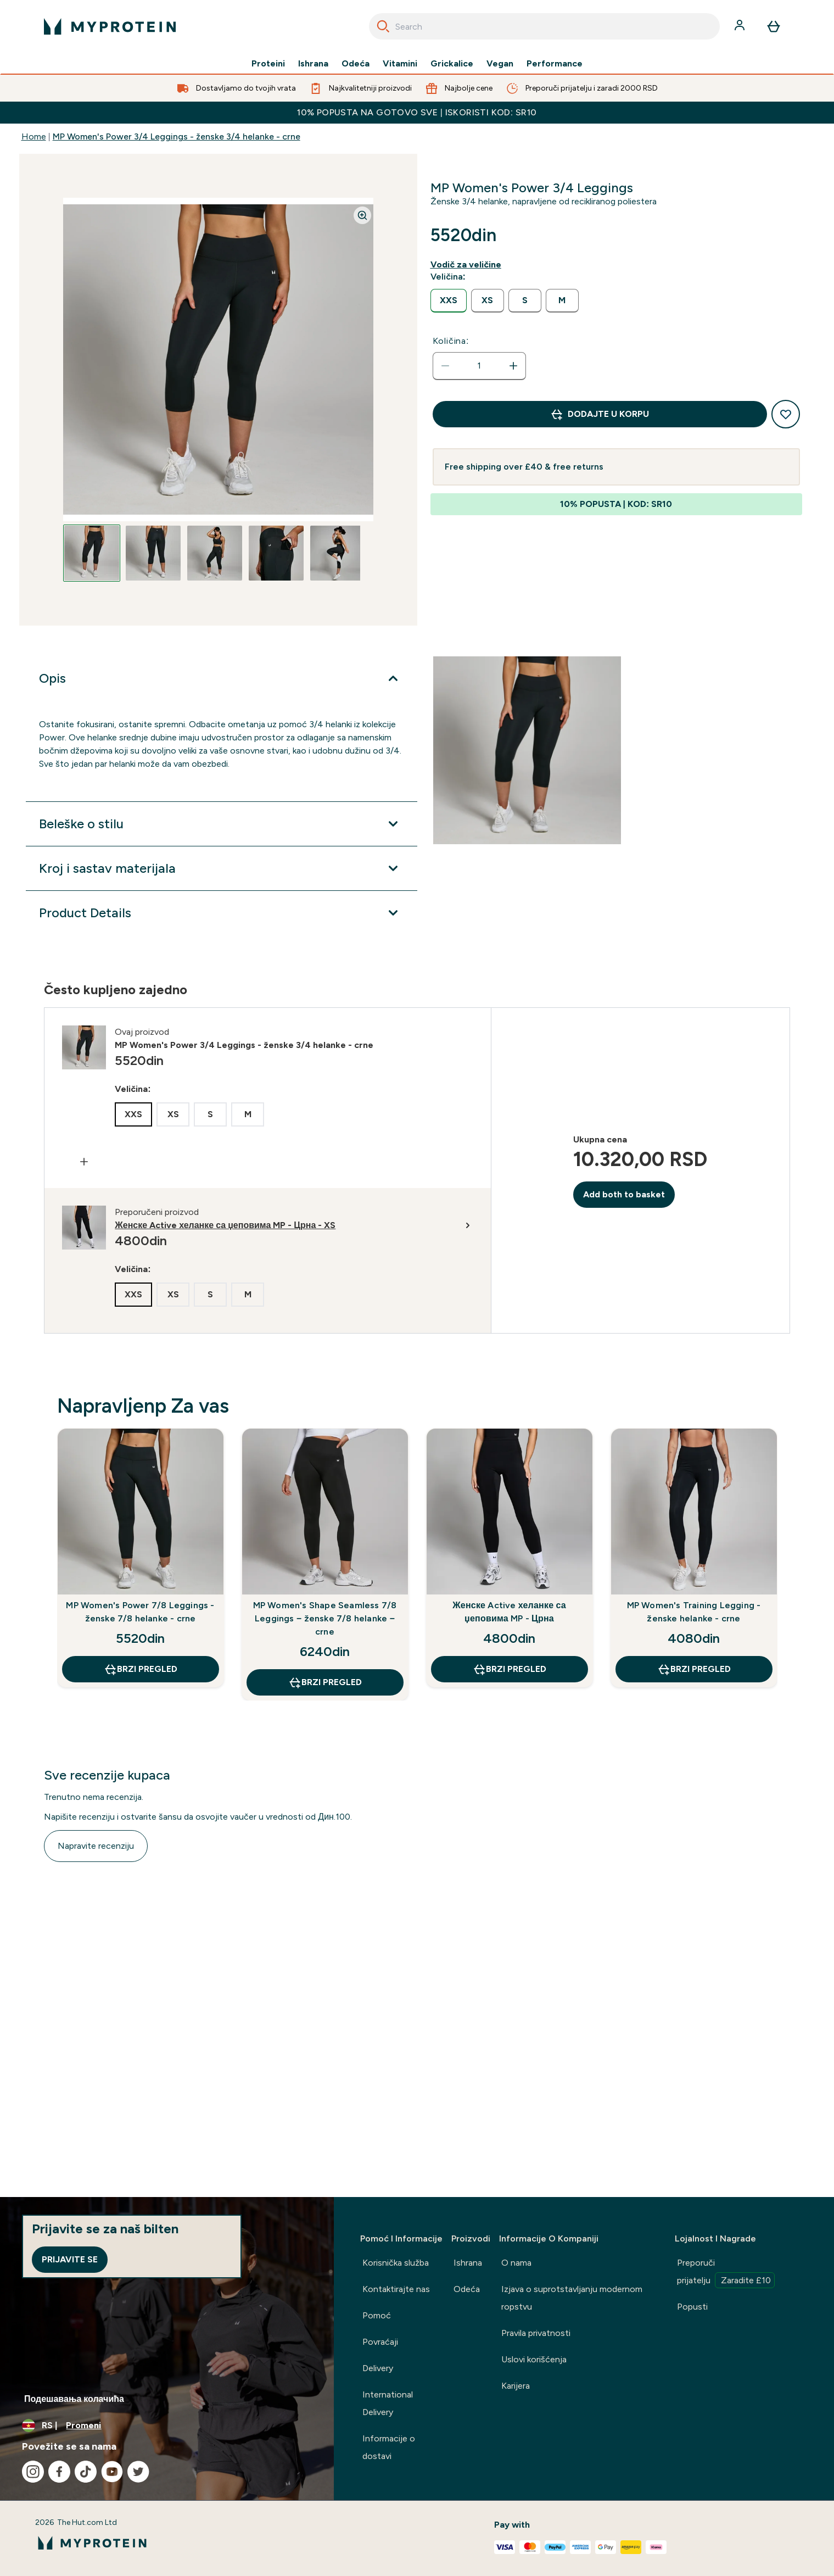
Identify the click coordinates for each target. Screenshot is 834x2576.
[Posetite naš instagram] (33, 2472)
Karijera (515, 2385)
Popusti (692, 2306)
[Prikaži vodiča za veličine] (468, 264)
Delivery (377, 2368)
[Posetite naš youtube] (112, 2472)
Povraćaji (380, 2342)
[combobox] (544, 26)
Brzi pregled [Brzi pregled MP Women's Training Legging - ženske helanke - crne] (694, 1669)
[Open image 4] (276, 553)
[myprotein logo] (110, 26)
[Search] (383, 26)
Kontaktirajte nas (396, 2289)
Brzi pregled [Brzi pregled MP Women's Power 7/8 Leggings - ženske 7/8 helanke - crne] (140, 1669)
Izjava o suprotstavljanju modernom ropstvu (571, 2298)
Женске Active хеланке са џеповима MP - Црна (509, 1612)
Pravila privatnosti (535, 2333)
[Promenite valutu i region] (167, 2425)
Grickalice (451, 63)
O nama (516, 2262)
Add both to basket (624, 1194)
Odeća (356, 63)
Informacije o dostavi (388, 2447)
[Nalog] (740, 26)
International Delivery (387, 2403)
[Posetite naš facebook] (59, 2472)
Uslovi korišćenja (534, 2359)
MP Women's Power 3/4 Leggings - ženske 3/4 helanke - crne (176, 136)
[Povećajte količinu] (513, 366)
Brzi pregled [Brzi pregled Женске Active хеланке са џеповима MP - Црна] (509, 1669)
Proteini (268, 63)
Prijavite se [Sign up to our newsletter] (70, 2259)
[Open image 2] (153, 553)
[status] (479, 366)
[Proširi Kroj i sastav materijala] (221, 868)
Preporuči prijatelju (726, 2272)
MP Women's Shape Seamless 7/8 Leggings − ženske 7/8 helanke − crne (325, 1618)
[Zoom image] (362, 215)
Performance (555, 63)
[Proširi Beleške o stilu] (221, 824)
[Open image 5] (337, 553)
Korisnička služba (395, 2262)
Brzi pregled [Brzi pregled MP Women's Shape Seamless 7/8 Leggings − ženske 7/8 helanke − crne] (325, 1682)
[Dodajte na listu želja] (785, 414)
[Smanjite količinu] (445, 366)
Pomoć (376, 2315)
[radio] (448, 301)
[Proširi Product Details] (221, 913)
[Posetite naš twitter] (138, 2472)
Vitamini (400, 63)
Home (33, 136)
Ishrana (313, 63)
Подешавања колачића (74, 2399)
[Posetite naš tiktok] (86, 2472)
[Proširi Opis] (221, 678)
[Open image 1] (91, 553)
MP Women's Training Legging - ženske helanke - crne (694, 1612)
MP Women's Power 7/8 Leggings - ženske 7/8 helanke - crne (140, 1612)
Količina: (451, 341)
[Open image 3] (214, 553)
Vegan (499, 63)
